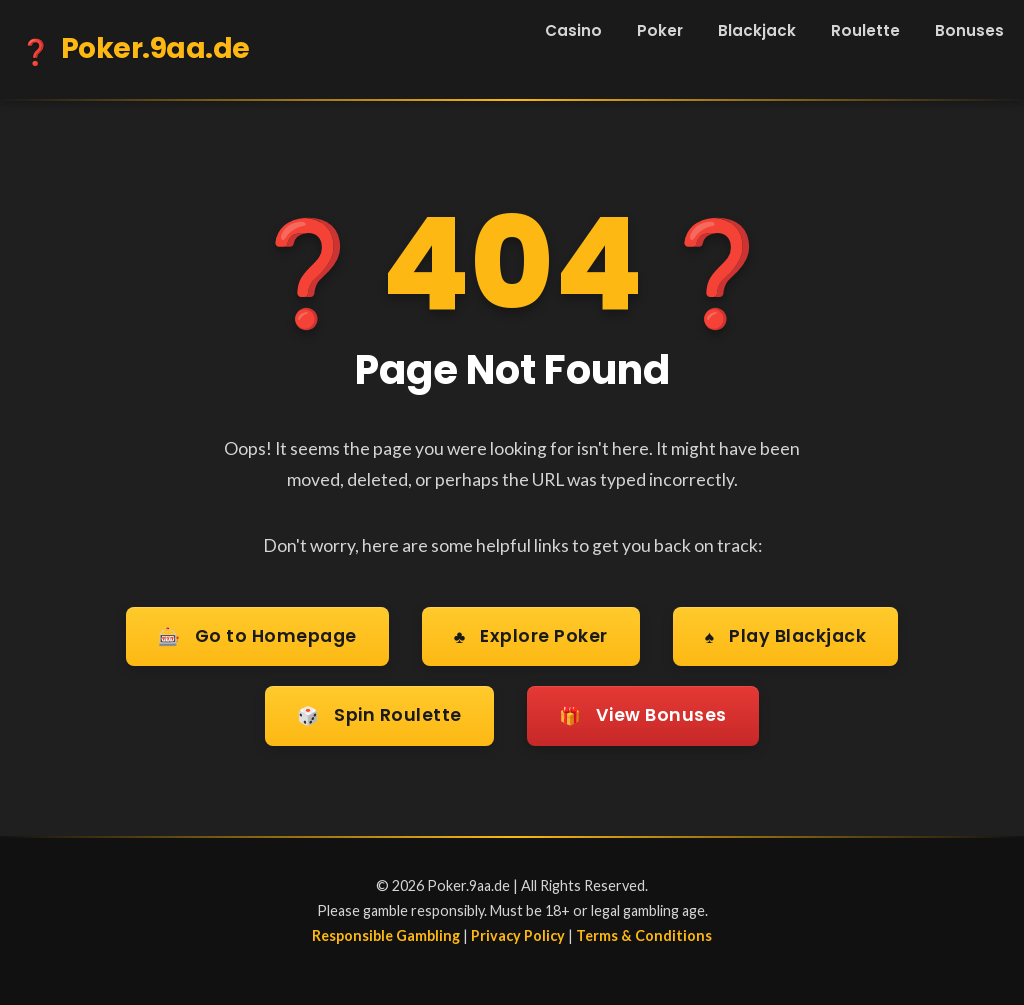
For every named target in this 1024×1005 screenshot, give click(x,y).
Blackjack (757, 30)
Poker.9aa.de (135, 52)
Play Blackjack (785, 637)
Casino (573, 30)
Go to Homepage (257, 637)
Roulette (865, 30)
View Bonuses (643, 716)
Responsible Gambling (386, 935)
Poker (660, 30)
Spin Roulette (379, 716)
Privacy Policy (518, 935)
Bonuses (969, 30)
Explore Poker (531, 637)
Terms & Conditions (644, 935)
